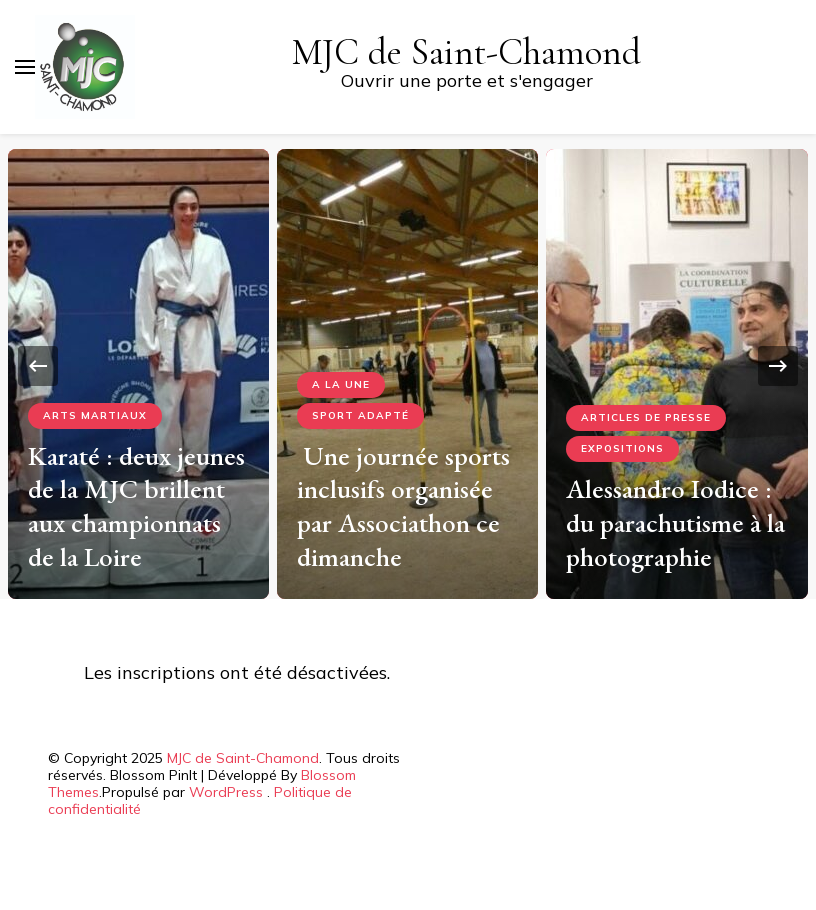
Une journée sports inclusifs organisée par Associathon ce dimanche (403, 506)
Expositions (622, 448)
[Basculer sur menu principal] (25, 67)
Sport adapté (360, 415)
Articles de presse (646, 417)
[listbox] (408, 366)
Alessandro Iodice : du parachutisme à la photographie (675, 522)
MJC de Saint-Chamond (466, 52)
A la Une (341, 384)
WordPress (226, 792)
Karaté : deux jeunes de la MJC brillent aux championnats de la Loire (136, 506)
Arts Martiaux (95, 415)
